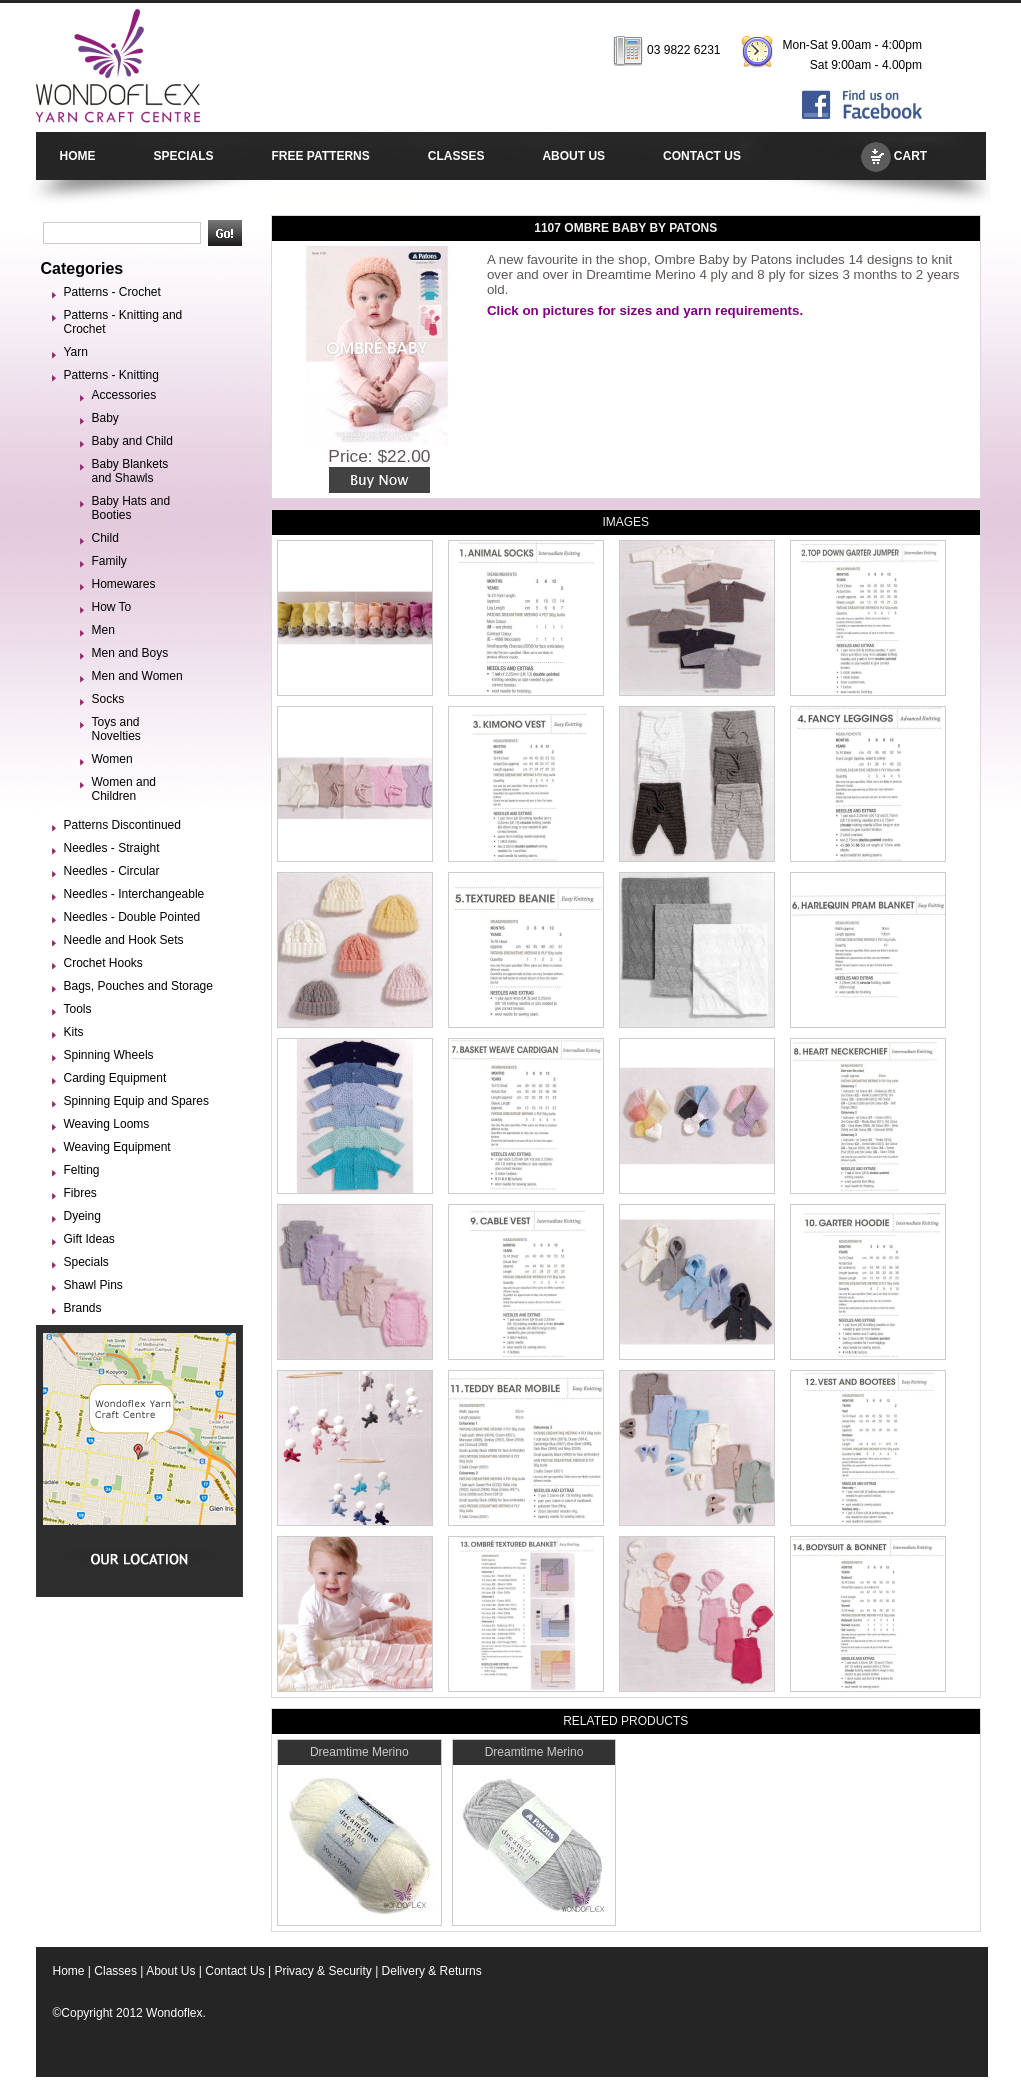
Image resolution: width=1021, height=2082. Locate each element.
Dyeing (82, 1216)
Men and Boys (130, 653)
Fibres (80, 1193)
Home (69, 1971)
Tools (78, 1009)
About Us (170, 1971)
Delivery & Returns (432, 1971)
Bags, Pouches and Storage (138, 986)
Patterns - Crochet (112, 292)
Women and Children (124, 789)
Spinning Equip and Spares (136, 1101)
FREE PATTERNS (321, 156)
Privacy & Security (322, 1971)
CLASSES (456, 156)
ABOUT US (573, 156)
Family (109, 561)
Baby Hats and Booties (131, 508)
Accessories (124, 395)
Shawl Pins (93, 1285)
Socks (108, 699)
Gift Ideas (89, 1239)
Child (105, 538)
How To (112, 607)
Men (103, 630)
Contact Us (234, 1971)
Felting (82, 1170)
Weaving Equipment (117, 1147)
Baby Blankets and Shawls (130, 471)
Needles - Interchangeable (134, 894)
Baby (105, 418)
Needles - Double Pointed (132, 917)
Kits (74, 1032)
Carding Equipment (115, 1078)
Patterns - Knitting (111, 375)
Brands (83, 1308)
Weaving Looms (107, 1124)
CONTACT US (702, 156)
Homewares (124, 584)
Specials (86, 1262)
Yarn (76, 352)
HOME (78, 156)
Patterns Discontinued (122, 825)
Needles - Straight (112, 848)
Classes (115, 1971)
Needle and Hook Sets (124, 940)
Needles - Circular (112, 871)
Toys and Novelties (116, 729)
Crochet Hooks (103, 963)
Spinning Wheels (109, 1055)
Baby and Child (132, 441)
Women (112, 759)
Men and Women (137, 676)
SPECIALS (184, 156)
